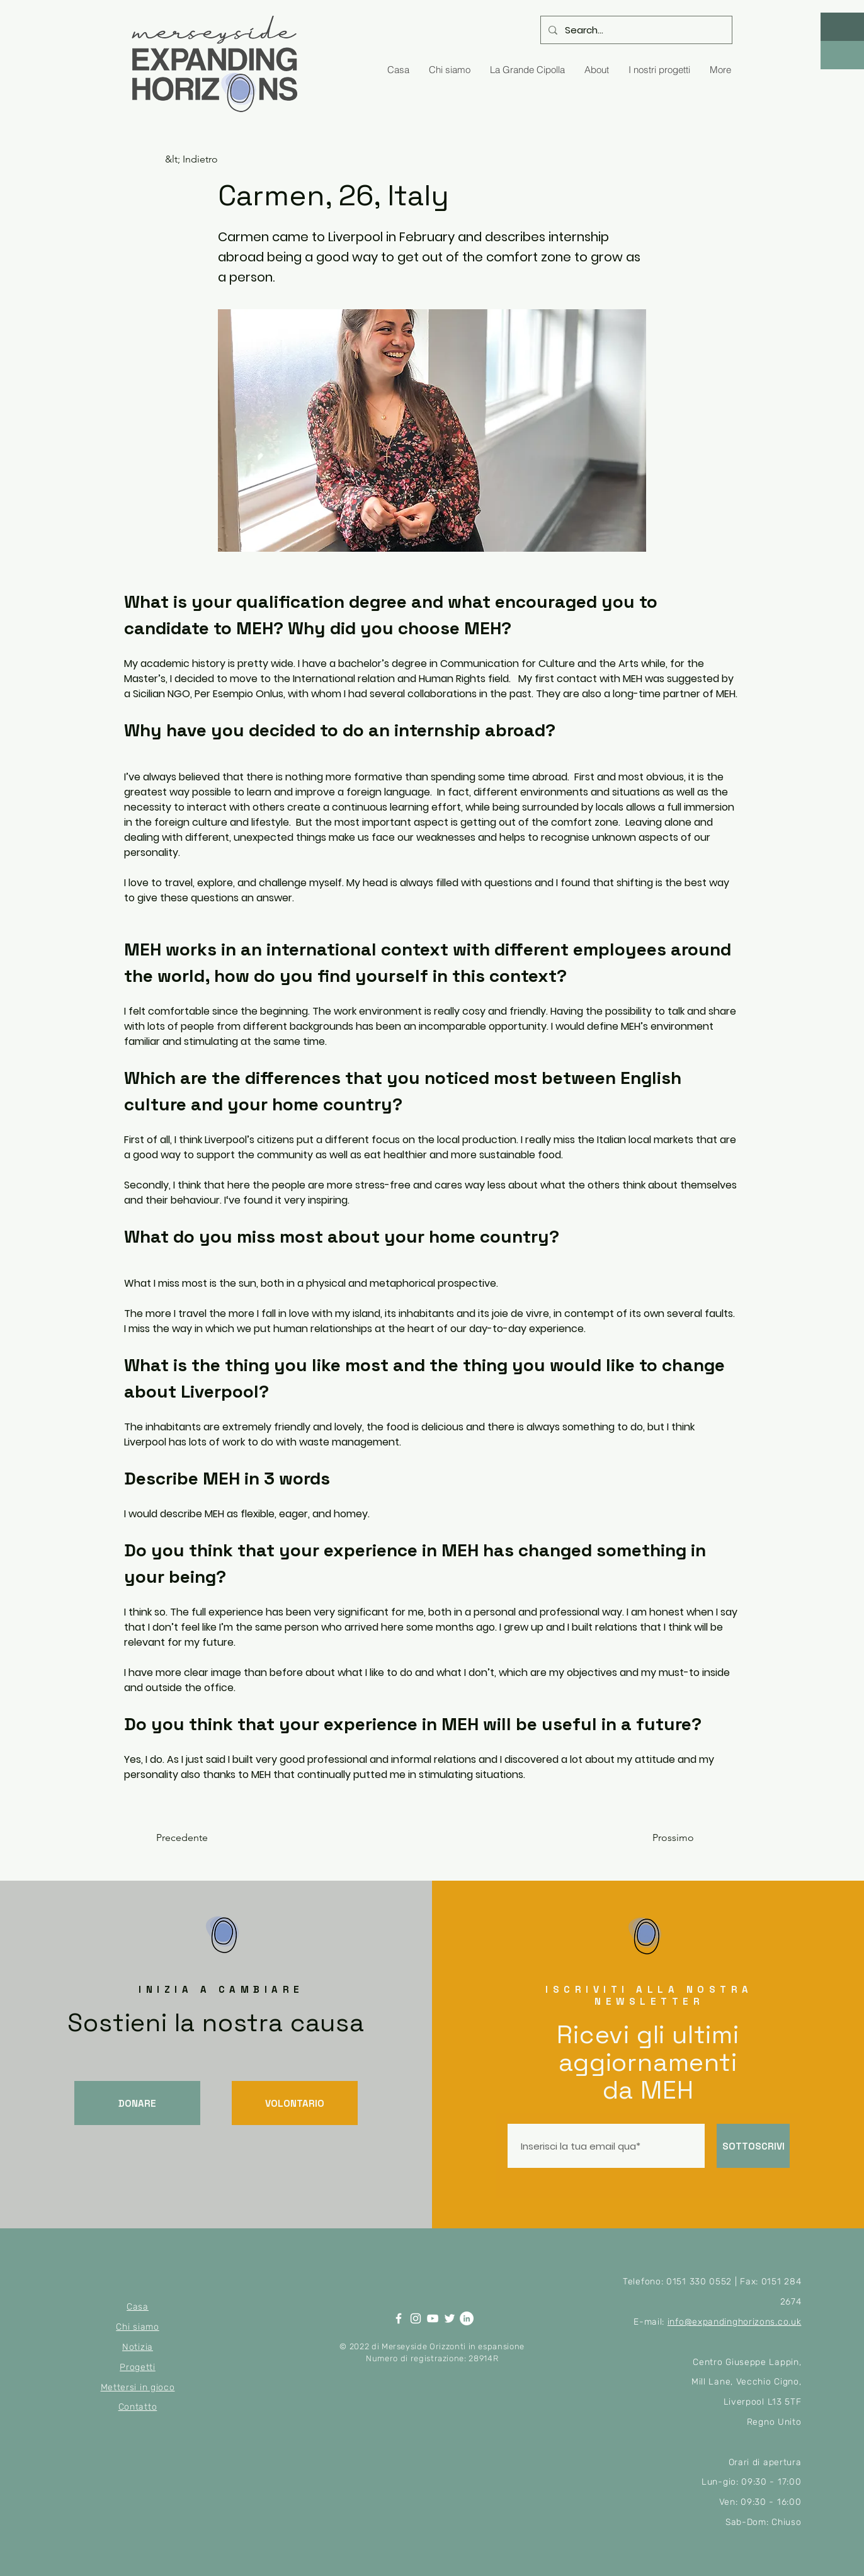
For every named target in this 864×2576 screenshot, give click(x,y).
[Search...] (635, 29)
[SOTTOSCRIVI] (753, 2146)
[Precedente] (197, 1837)
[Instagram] (416, 2318)
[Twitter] (450, 2318)
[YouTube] (433, 2318)
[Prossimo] (662, 1837)
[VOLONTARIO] (295, 2103)
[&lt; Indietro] (206, 159)
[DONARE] (137, 2103)
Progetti (138, 2367)
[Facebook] (399, 2318)
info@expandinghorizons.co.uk (735, 2322)
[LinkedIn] (467, 2318)
